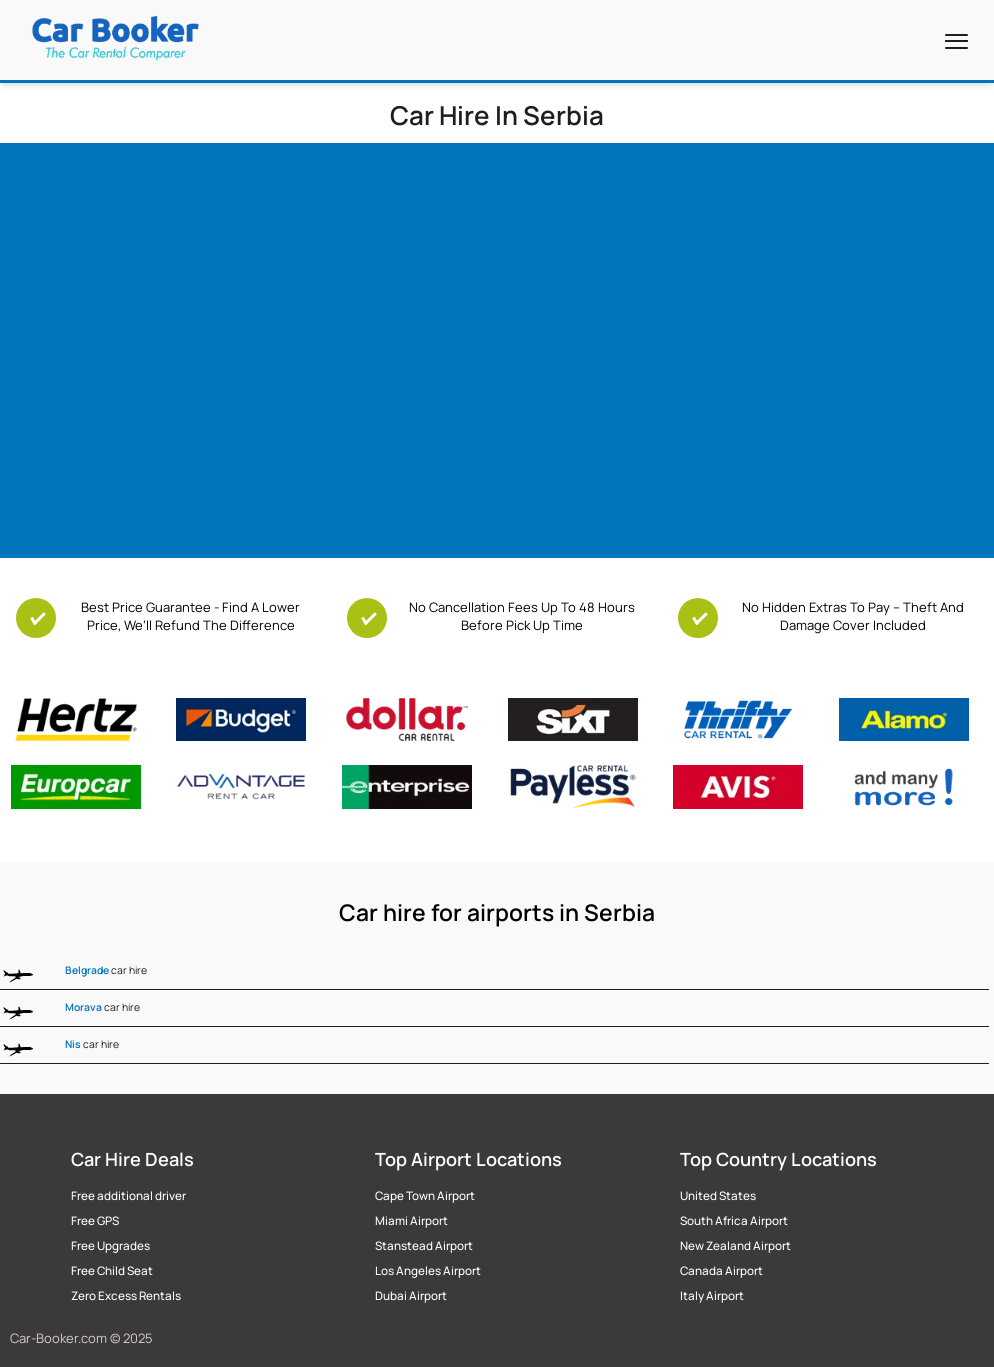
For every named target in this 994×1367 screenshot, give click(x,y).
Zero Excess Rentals (126, 1296)
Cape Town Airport (425, 1196)
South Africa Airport (734, 1221)
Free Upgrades (110, 1246)
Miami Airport (411, 1221)
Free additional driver (128, 1196)
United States (718, 1196)
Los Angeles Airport (428, 1271)
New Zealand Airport (735, 1246)
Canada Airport (721, 1271)
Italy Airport (712, 1296)
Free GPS (95, 1221)
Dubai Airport (411, 1296)
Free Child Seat (112, 1271)
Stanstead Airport (424, 1246)
